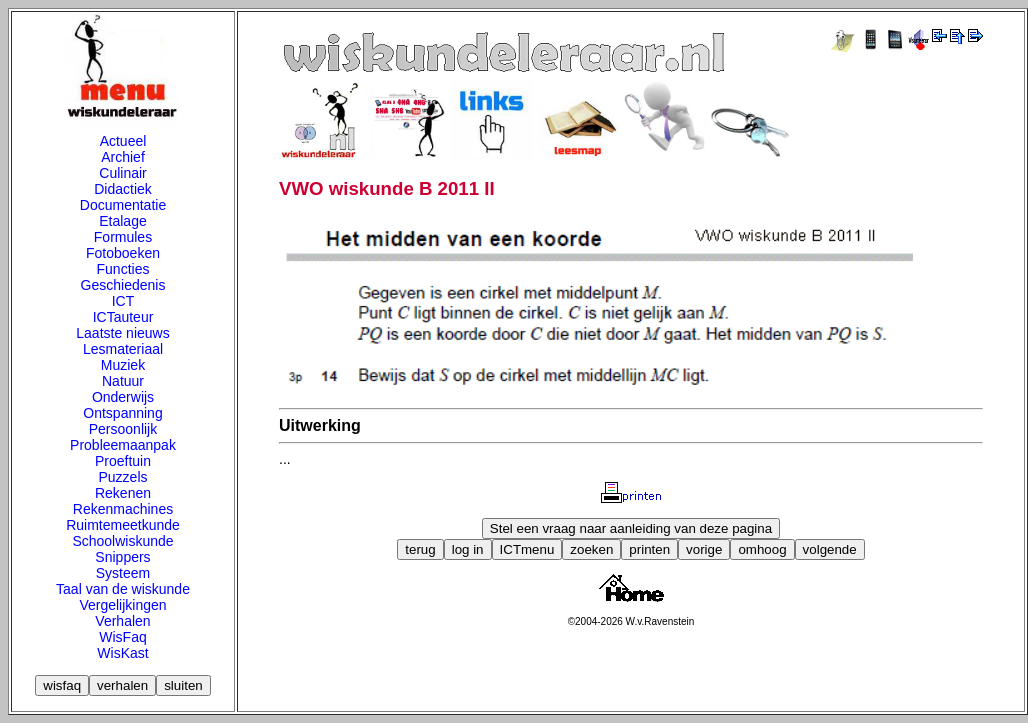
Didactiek (123, 189)
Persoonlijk (123, 429)
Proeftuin (123, 461)
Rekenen (123, 493)
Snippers (122, 557)
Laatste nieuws (122, 333)
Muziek (123, 365)
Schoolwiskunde (122, 541)
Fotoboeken (123, 253)
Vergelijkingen (122, 605)
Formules (123, 237)
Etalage (122, 221)
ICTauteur (123, 317)
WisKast (122, 653)
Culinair (122, 173)
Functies (123, 269)
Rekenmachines (123, 509)
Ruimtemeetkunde (123, 525)
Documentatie (123, 205)
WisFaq (122, 637)
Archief (123, 157)
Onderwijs (123, 397)
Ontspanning (122, 413)
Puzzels (122, 477)
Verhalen (122, 621)
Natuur (123, 381)
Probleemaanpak (123, 445)
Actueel (123, 141)
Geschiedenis (123, 285)
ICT (123, 301)
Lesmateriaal (123, 349)
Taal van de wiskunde (123, 589)
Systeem (123, 573)
